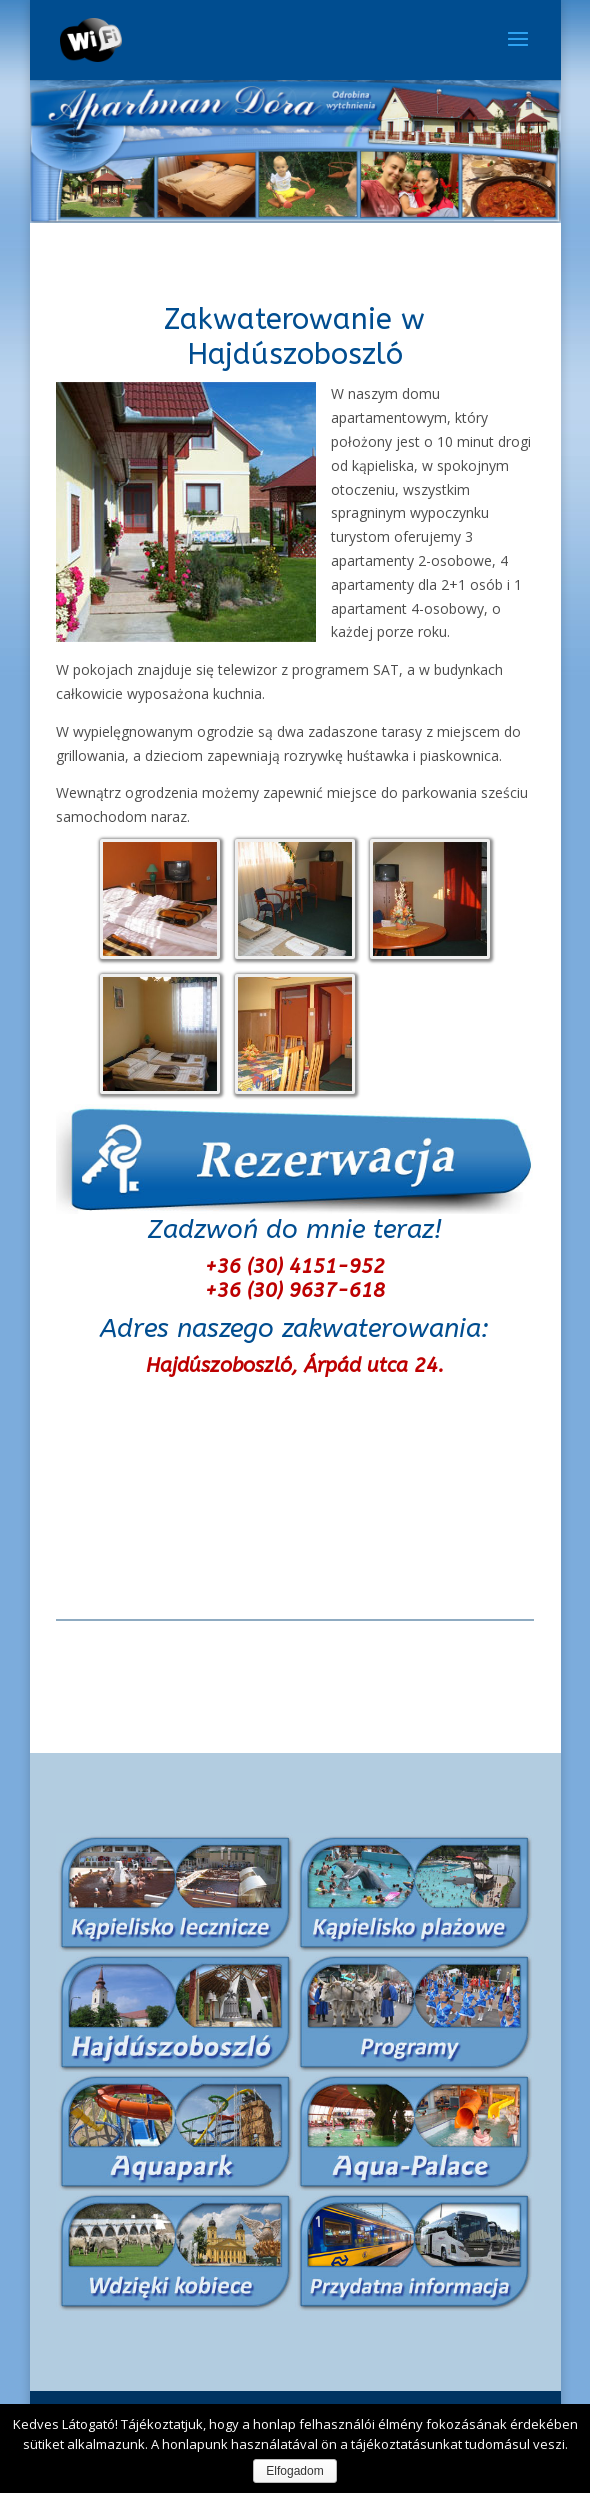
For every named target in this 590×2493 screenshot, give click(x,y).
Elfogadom (294, 2471)
